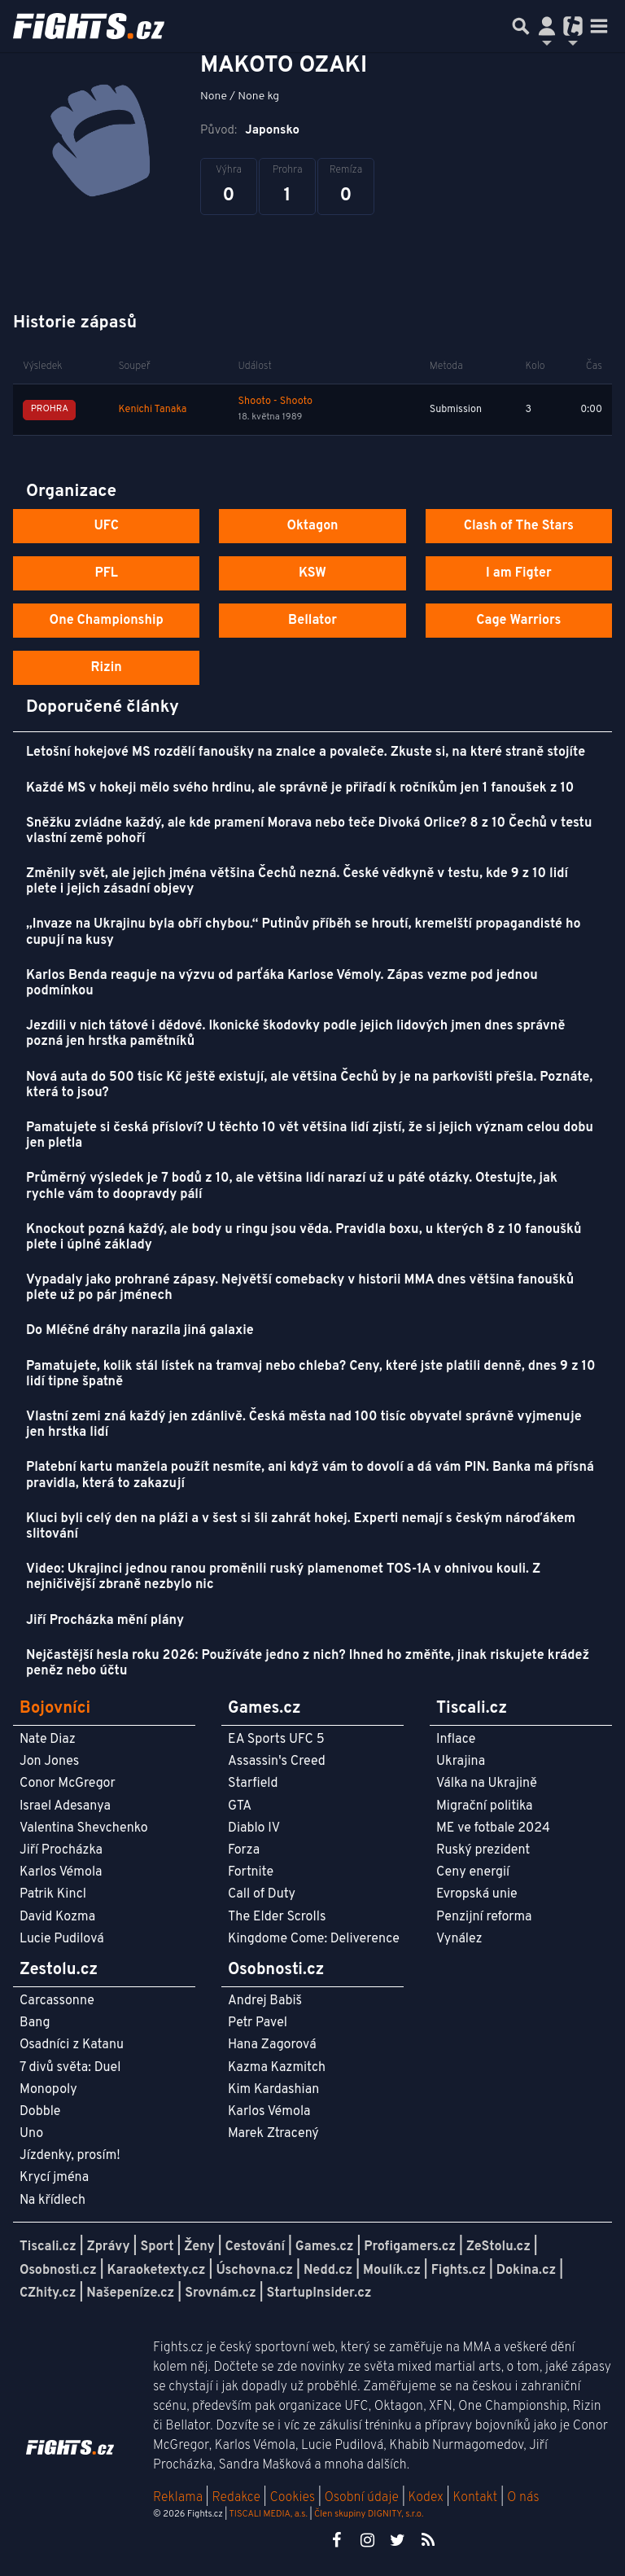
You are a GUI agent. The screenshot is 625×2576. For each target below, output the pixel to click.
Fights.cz (458, 2270)
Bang (35, 2023)
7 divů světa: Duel (70, 2068)
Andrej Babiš (265, 2001)
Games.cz (324, 2247)
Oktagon (312, 526)
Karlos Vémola (61, 1872)
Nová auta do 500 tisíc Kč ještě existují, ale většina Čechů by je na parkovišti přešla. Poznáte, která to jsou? (309, 1085)
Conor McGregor (68, 1783)
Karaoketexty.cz (156, 2270)
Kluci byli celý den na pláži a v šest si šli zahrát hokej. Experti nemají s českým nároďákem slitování (300, 1527)
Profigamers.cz (410, 2247)
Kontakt (476, 2498)
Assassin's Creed (277, 1761)
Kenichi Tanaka (153, 409)
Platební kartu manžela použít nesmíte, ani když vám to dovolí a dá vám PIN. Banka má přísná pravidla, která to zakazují (310, 1475)
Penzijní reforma (484, 1917)
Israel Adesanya (65, 1806)
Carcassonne (57, 2001)
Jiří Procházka (61, 1850)
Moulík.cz (392, 2270)
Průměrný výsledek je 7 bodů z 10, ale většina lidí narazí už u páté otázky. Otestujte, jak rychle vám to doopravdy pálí (291, 1186)
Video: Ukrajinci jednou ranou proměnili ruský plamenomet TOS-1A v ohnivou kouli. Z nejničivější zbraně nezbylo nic (283, 1577)
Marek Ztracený (273, 2134)
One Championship (107, 620)
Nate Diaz (48, 1739)
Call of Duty (261, 1894)
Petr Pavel (257, 2023)
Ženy (199, 2247)
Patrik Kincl (53, 1894)
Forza (244, 1850)
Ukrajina (460, 1761)
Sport (156, 2247)
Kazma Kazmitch (277, 2068)
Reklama (178, 2498)
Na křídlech (52, 2200)
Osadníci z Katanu (72, 2045)
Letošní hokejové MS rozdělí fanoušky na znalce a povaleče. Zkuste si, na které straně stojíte (305, 752)
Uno (31, 2134)
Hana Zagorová (272, 2045)
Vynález (459, 1939)
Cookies (292, 2498)
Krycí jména (54, 2178)
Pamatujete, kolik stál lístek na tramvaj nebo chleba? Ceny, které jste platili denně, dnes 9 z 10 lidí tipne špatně (311, 1374)
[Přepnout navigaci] (547, 26)
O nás (523, 2498)
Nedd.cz (328, 2270)
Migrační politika (484, 1806)
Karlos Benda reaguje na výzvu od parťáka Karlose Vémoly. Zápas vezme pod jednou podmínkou (282, 983)
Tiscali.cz (48, 2247)
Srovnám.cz (220, 2293)
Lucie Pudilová (62, 1939)
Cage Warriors (518, 620)
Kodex (428, 2498)
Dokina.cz (526, 2270)
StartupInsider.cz (319, 2293)
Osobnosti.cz (58, 2270)
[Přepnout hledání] (521, 26)
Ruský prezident (483, 1850)
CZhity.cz (48, 2293)
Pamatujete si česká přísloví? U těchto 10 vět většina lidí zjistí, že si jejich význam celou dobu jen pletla (309, 1136)
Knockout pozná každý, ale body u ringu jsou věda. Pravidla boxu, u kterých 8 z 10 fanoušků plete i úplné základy (304, 1237)
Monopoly (48, 2090)
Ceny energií (472, 1872)
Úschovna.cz (254, 2270)
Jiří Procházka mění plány (105, 1621)
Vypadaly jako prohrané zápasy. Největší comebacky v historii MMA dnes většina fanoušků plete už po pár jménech (300, 1288)
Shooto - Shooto (275, 401)
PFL (106, 573)
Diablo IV (254, 1828)
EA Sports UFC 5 (276, 1739)
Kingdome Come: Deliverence (314, 1939)
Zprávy (108, 2247)
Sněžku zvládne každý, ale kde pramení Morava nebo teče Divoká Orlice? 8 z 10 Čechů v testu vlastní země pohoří (309, 831)
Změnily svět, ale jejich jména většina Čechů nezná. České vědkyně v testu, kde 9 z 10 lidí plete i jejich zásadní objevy (297, 881)
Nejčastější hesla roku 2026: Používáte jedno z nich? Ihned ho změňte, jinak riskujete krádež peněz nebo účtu (307, 1663)
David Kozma (57, 1917)
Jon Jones (49, 1761)
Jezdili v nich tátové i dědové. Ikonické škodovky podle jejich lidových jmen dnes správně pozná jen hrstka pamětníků (295, 1034)
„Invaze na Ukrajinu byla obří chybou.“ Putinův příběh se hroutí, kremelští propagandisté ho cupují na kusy (303, 932)
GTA (239, 1806)
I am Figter (519, 573)
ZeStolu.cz (498, 2247)
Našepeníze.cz (130, 2293)
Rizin (106, 668)
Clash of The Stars (519, 526)
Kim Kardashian (273, 2090)
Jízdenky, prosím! (70, 2156)
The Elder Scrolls (277, 1917)
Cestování (254, 2247)
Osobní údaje (362, 2498)
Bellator (312, 620)
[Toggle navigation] (599, 26)
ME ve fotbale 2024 (493, 1828)
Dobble (40, 2112)
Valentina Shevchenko (84, 1828)
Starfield (253, 1783)
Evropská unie (477, 1894)
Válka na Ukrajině (486, 1783)
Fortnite (250, 1872)
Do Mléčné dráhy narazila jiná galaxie (140, 1331)
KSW (312, 573)
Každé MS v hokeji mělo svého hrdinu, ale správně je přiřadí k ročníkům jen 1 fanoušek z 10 (300, 788)
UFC (106, 526)
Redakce (236, 2498)
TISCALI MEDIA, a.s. (268, 2514)
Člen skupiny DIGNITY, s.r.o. (368, 2514)
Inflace (455, 1739)
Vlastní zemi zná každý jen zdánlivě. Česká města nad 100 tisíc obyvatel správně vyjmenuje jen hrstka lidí (304, 1425)
